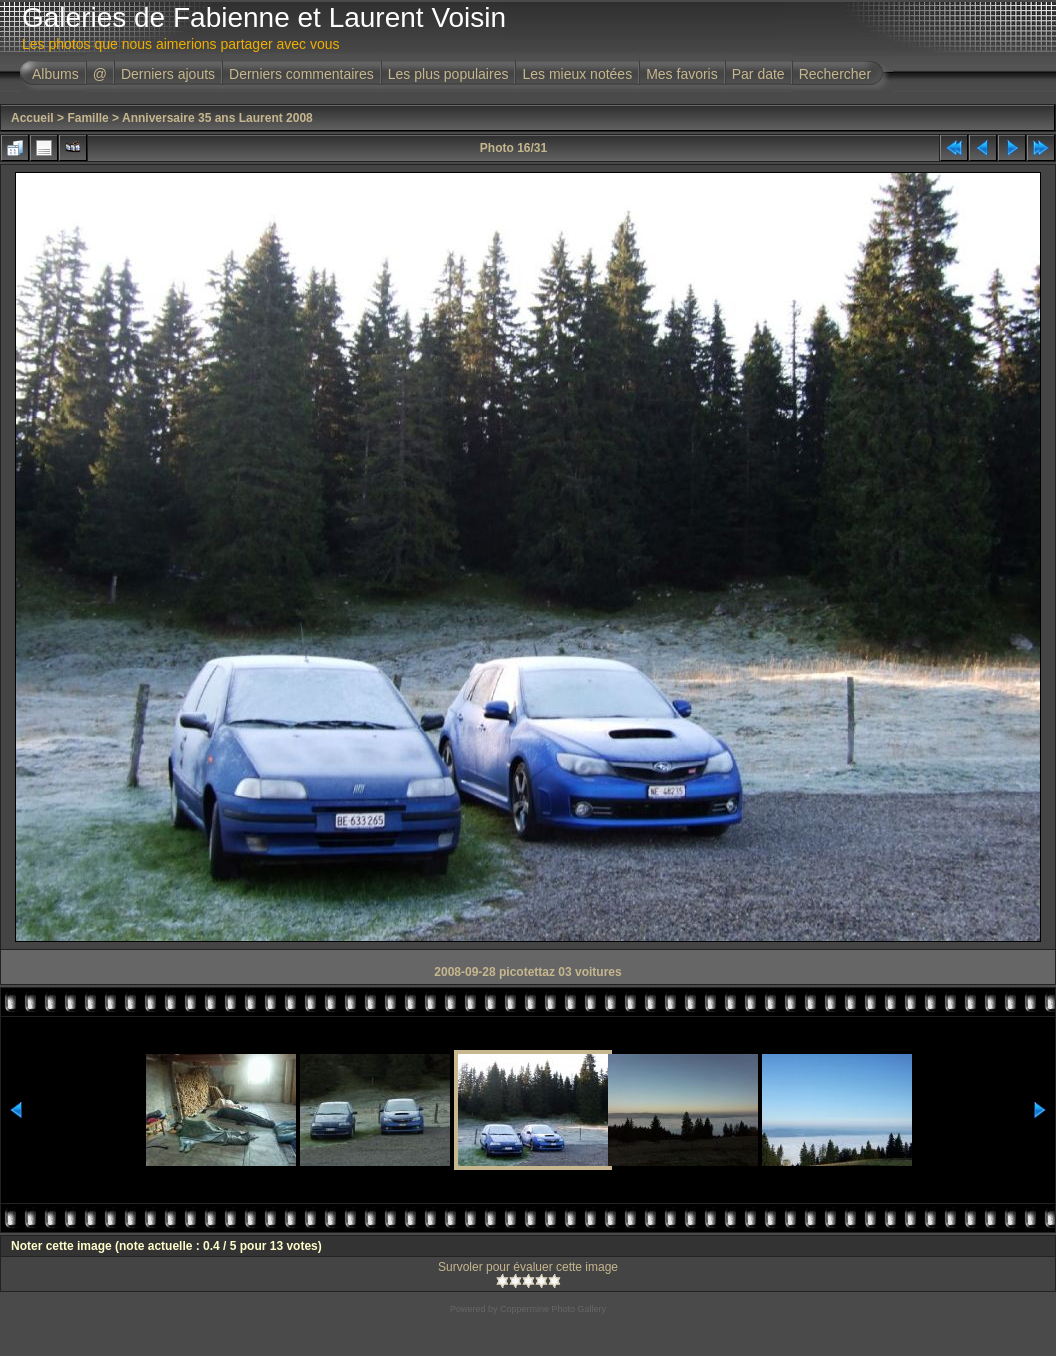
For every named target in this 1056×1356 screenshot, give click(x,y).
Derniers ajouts (168, 74)
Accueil (32, 118)
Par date (758, 74)
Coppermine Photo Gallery (553, 1309)
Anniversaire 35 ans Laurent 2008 (217, 118)
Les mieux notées (577, 74)
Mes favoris (682, 74)
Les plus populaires (448, 74)
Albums (55, 74)
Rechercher (835, 74)
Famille (87, 118)
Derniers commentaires (301, 74)
